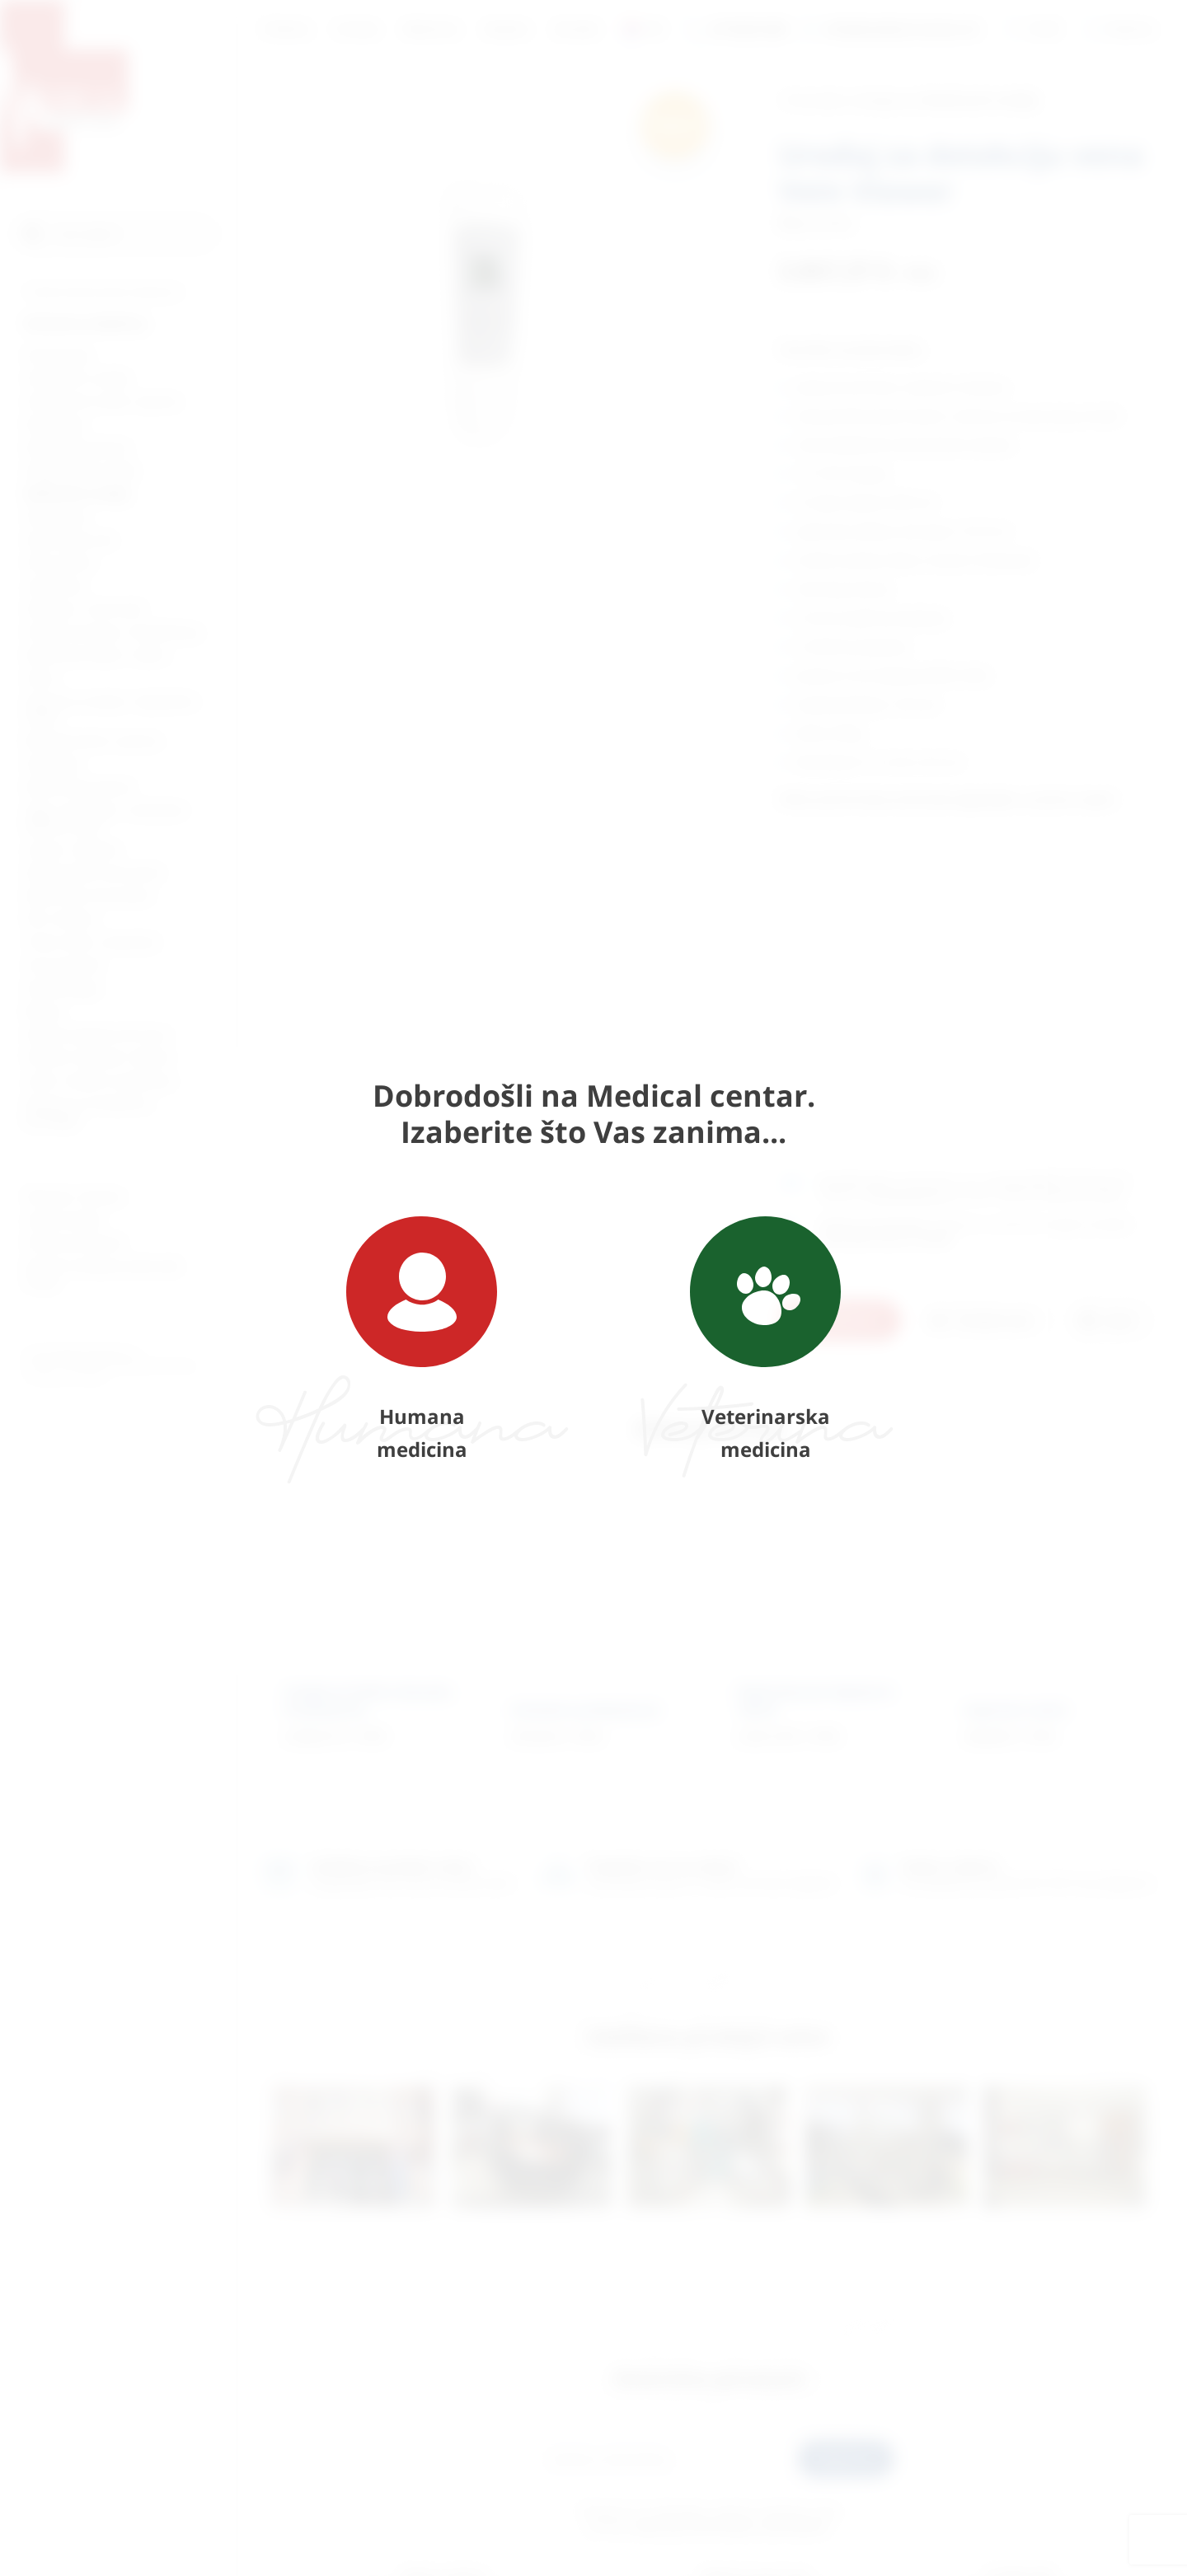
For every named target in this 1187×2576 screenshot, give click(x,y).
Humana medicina (421, 1339)
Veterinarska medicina (765, 1339)
